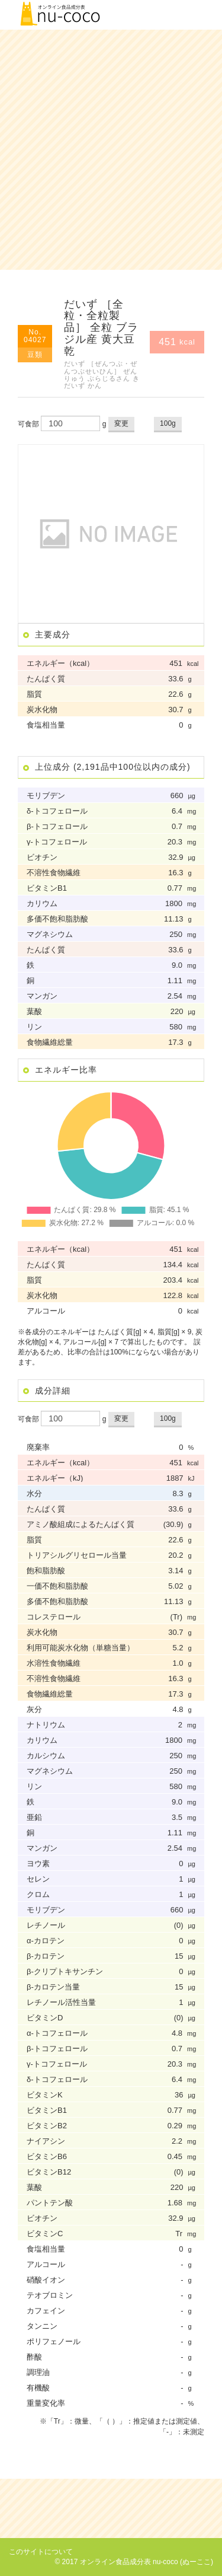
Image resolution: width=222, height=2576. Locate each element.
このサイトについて (41, 2552)
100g (168, 423)
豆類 (35, 354)
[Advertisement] (111, 150)
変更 (121, 423)
